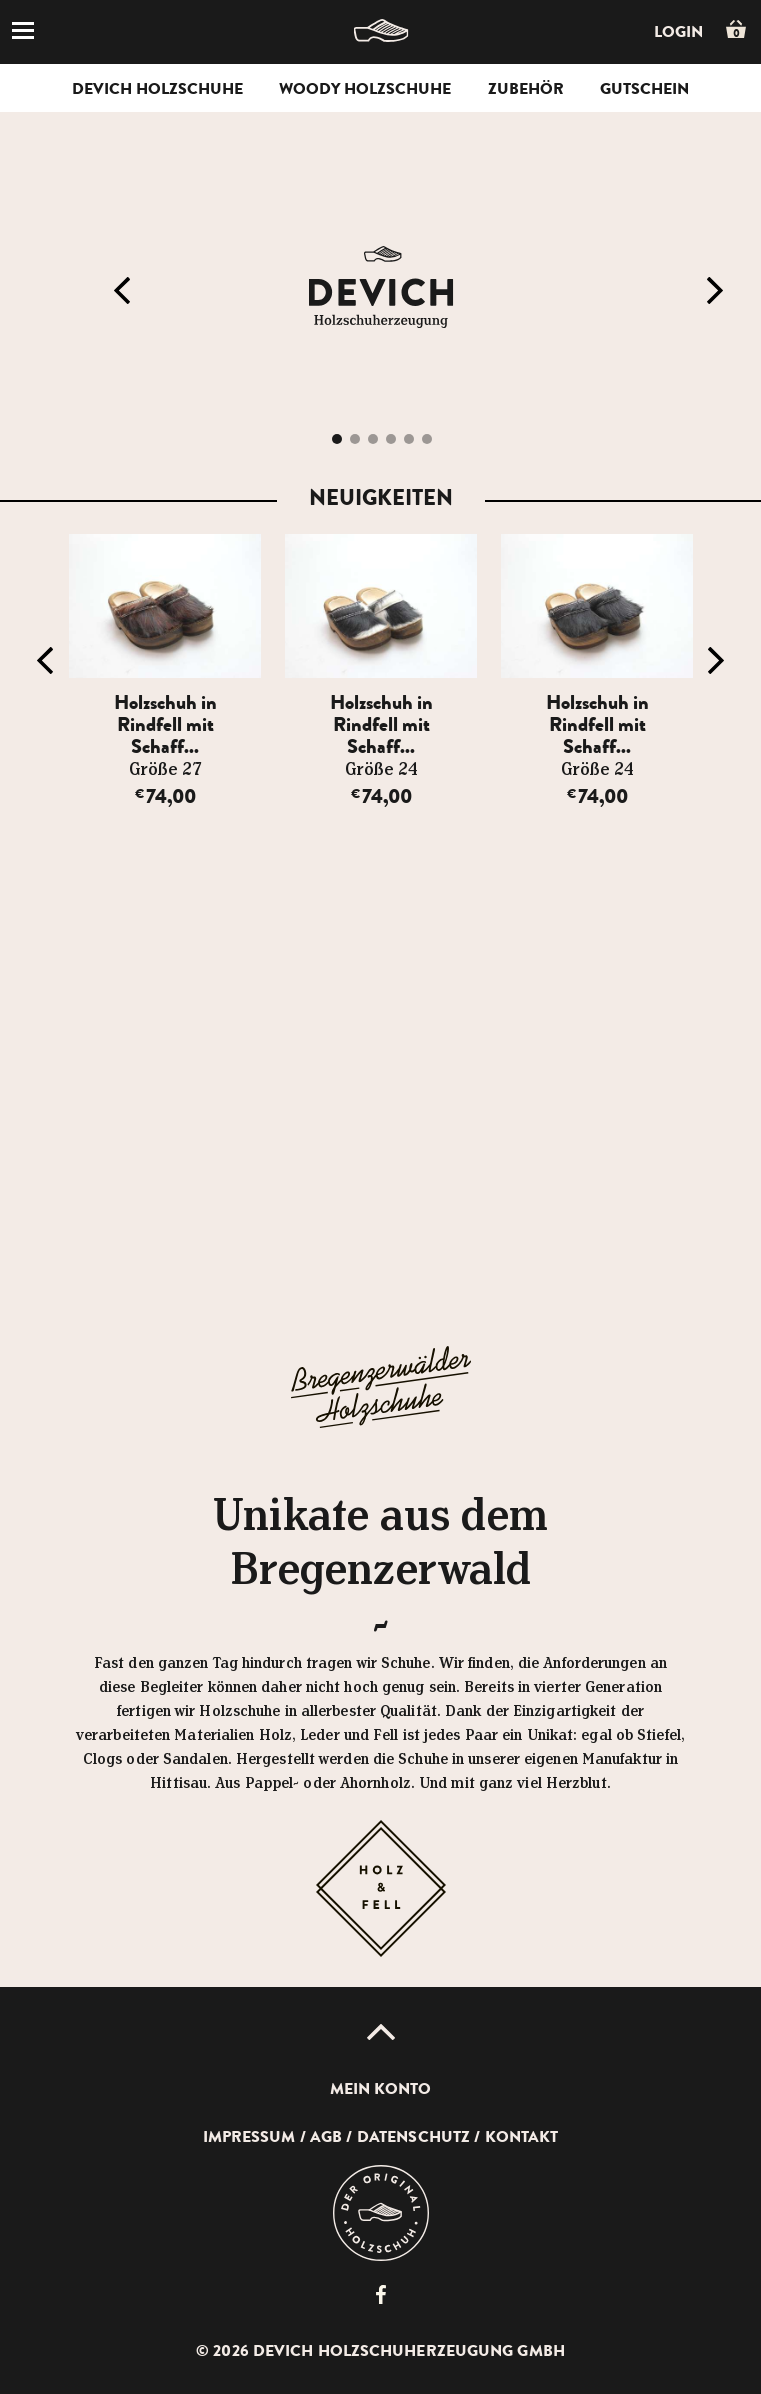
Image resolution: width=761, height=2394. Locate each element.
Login (678, 32)
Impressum (249, 2137)
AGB (326, 2137)
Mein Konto (381, 2089)
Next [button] (715, 291)
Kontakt (522, 2137)
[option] (165, 671)
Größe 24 (381, 770)
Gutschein (644, 89)
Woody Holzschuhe (365, 89)
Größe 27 (165, 770)
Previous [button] (122, 291)
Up (381, 2032)
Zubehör (526, 89)
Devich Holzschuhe (157, 89)
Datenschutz (413, 2137)
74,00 (165, 796)
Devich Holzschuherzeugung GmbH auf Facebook (381, 2294)
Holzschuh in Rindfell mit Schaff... (165, 724)
